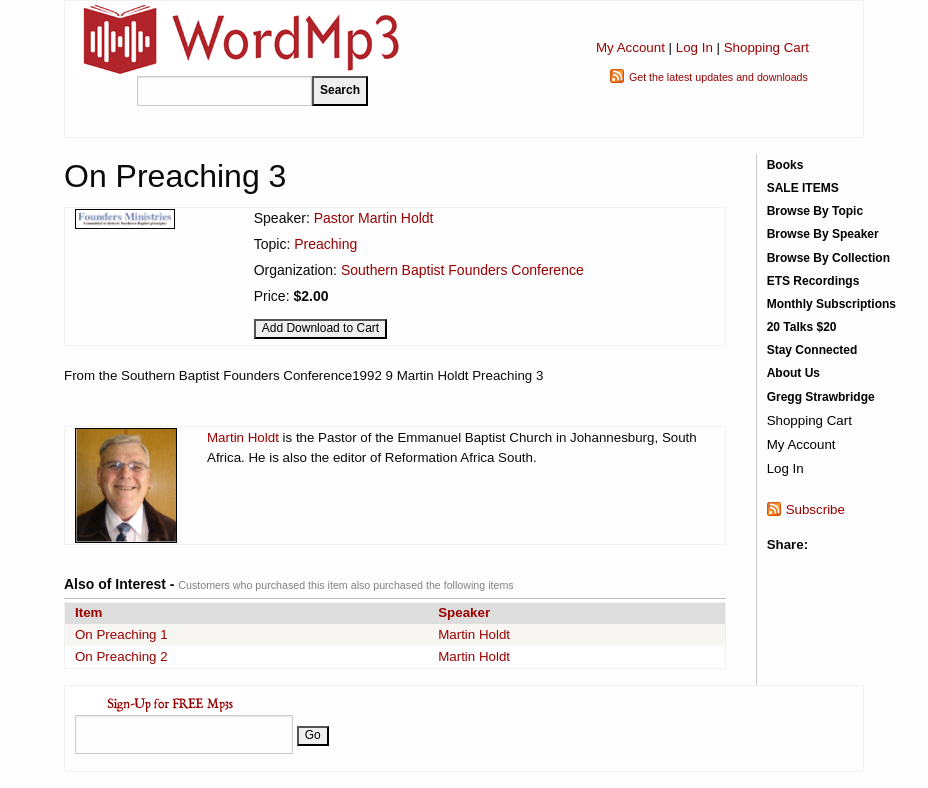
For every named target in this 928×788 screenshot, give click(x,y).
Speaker (464, 612)
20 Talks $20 (802, 327)
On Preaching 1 (121, 634)
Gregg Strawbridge (821, 397)
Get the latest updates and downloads (718, 77)
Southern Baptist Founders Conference (462, 270)
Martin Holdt (243, 437)
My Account (630, 47)
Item (88, 612)
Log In (694, 47)
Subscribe (815, 509)
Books (785, 165)
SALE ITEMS (803, 188)
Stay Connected (812, 350)
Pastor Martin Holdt (374, 218)
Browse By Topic (815, 211)
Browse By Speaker (823, 234)
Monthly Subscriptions (831, 304)
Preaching (325, 244)
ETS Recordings (813, 281)
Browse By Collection (828, 258)
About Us (793, 373)
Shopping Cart (766, 47)
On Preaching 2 (121, 656)
